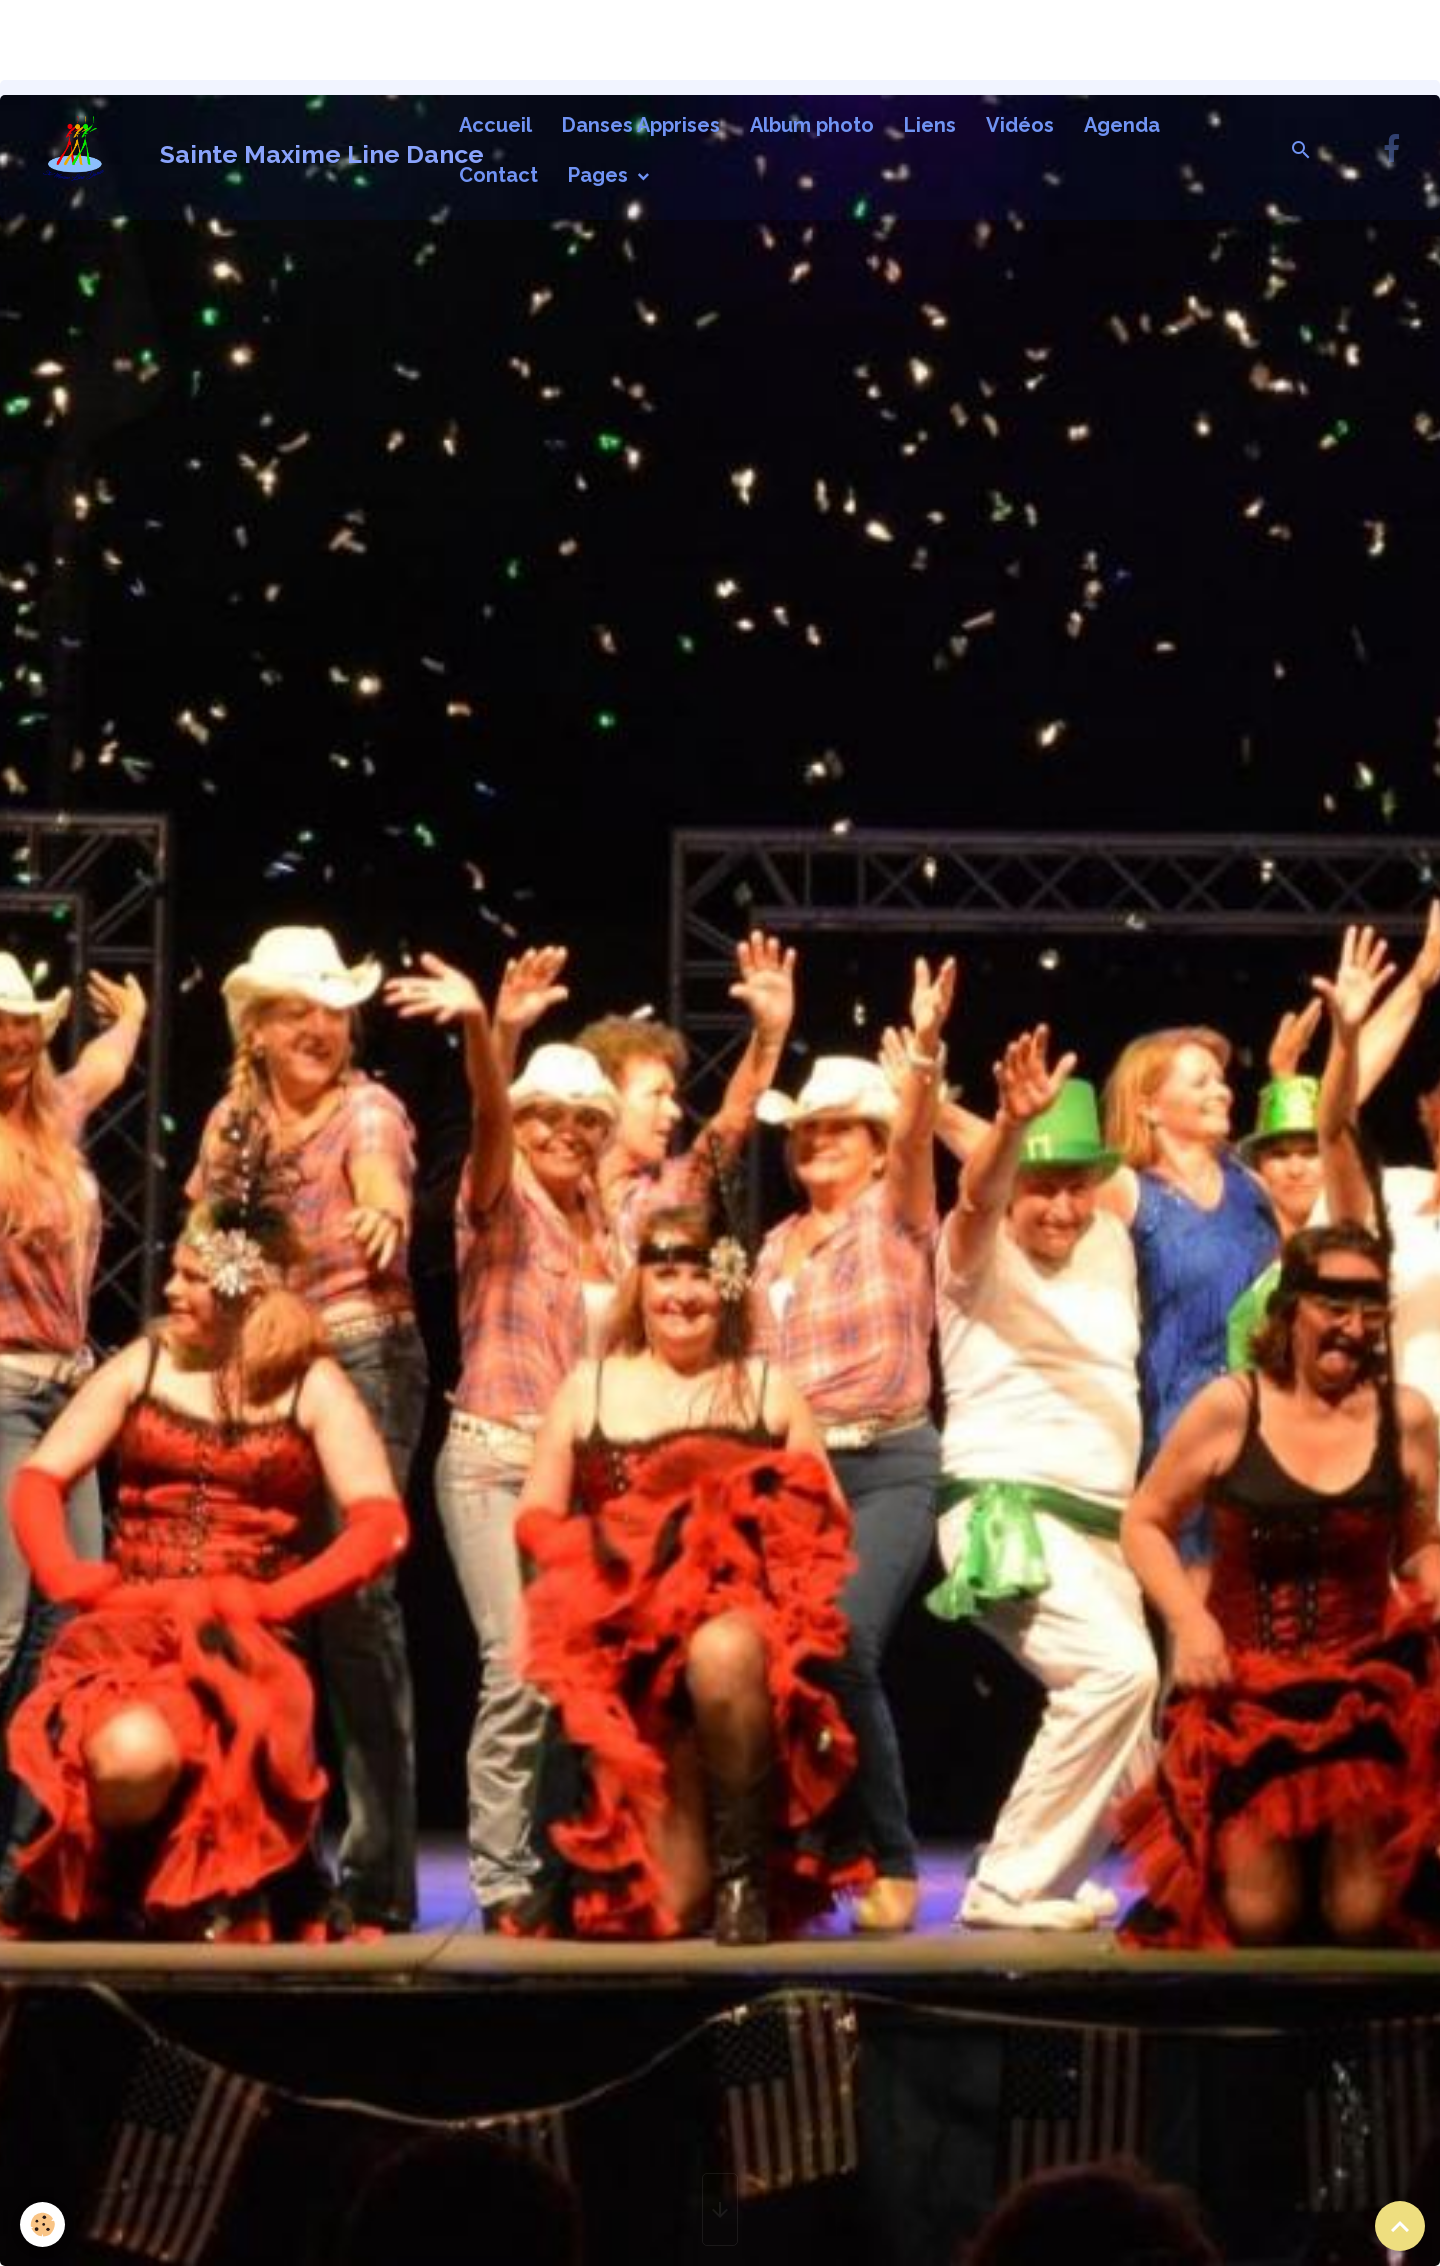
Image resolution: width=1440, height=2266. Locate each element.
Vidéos (1020, 125)
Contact (498, 175)
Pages (600, 175)
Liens (930, 125)
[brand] (224, 150)
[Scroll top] (1400, 2226)
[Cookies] (42, 2224)
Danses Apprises (641, 125)
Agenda (1122, 125)
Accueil (495, 125)
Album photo (812, 125)
